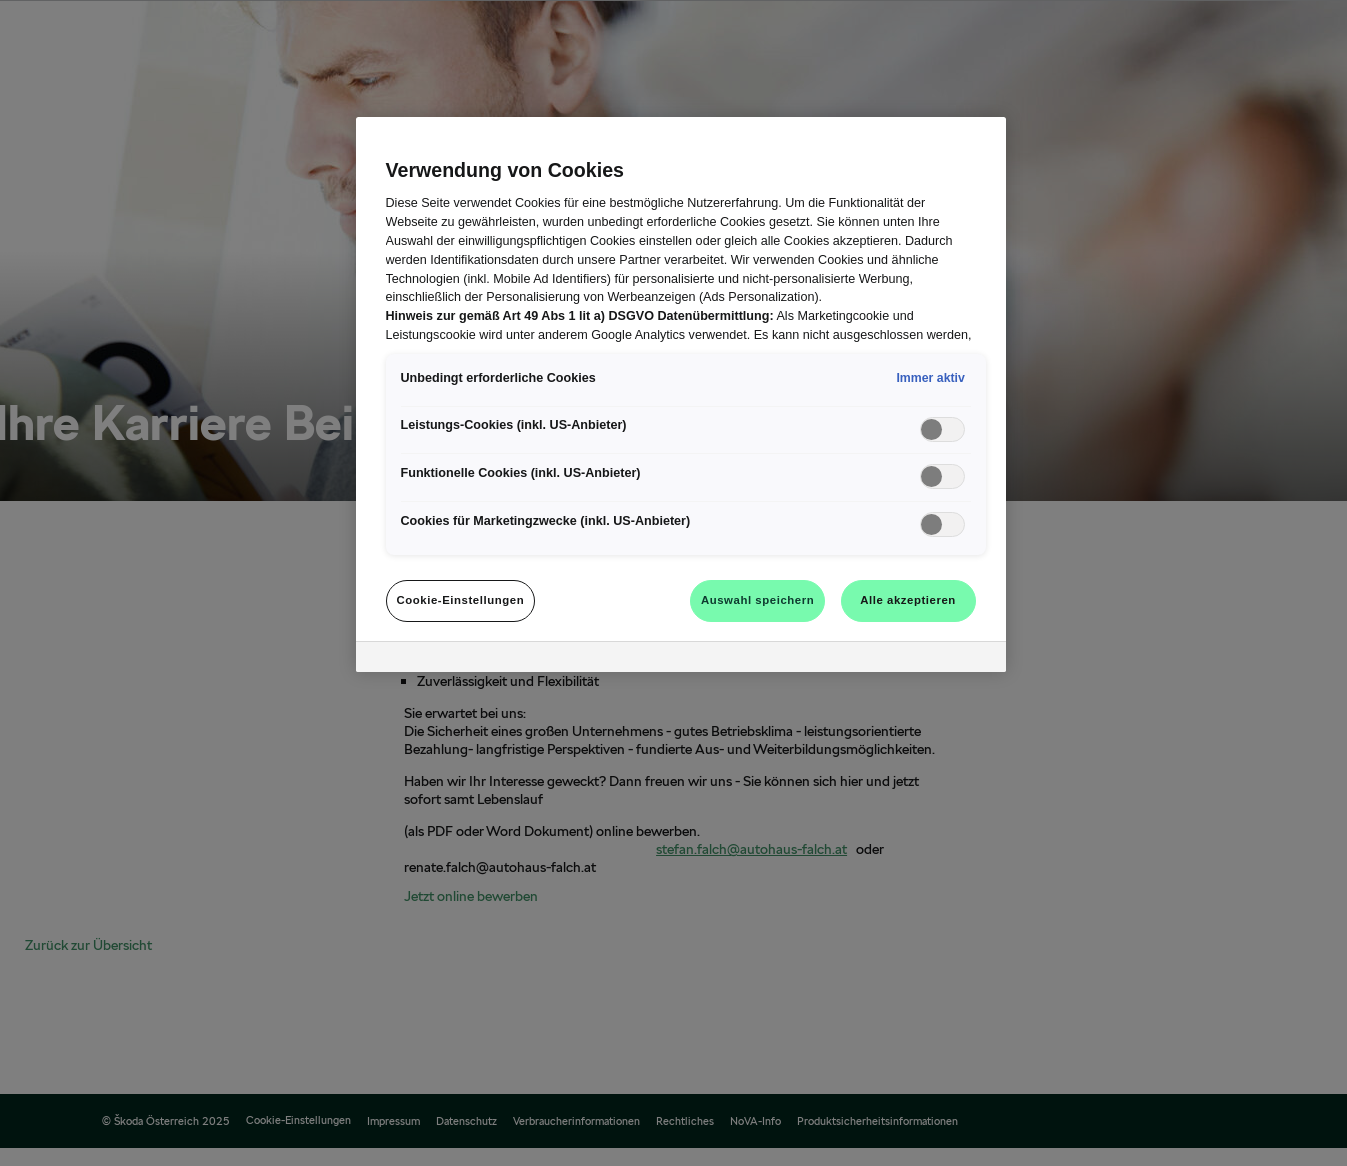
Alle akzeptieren (908, 600)
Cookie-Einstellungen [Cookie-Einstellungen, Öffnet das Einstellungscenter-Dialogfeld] (461, 600)
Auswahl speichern (757, 600)
